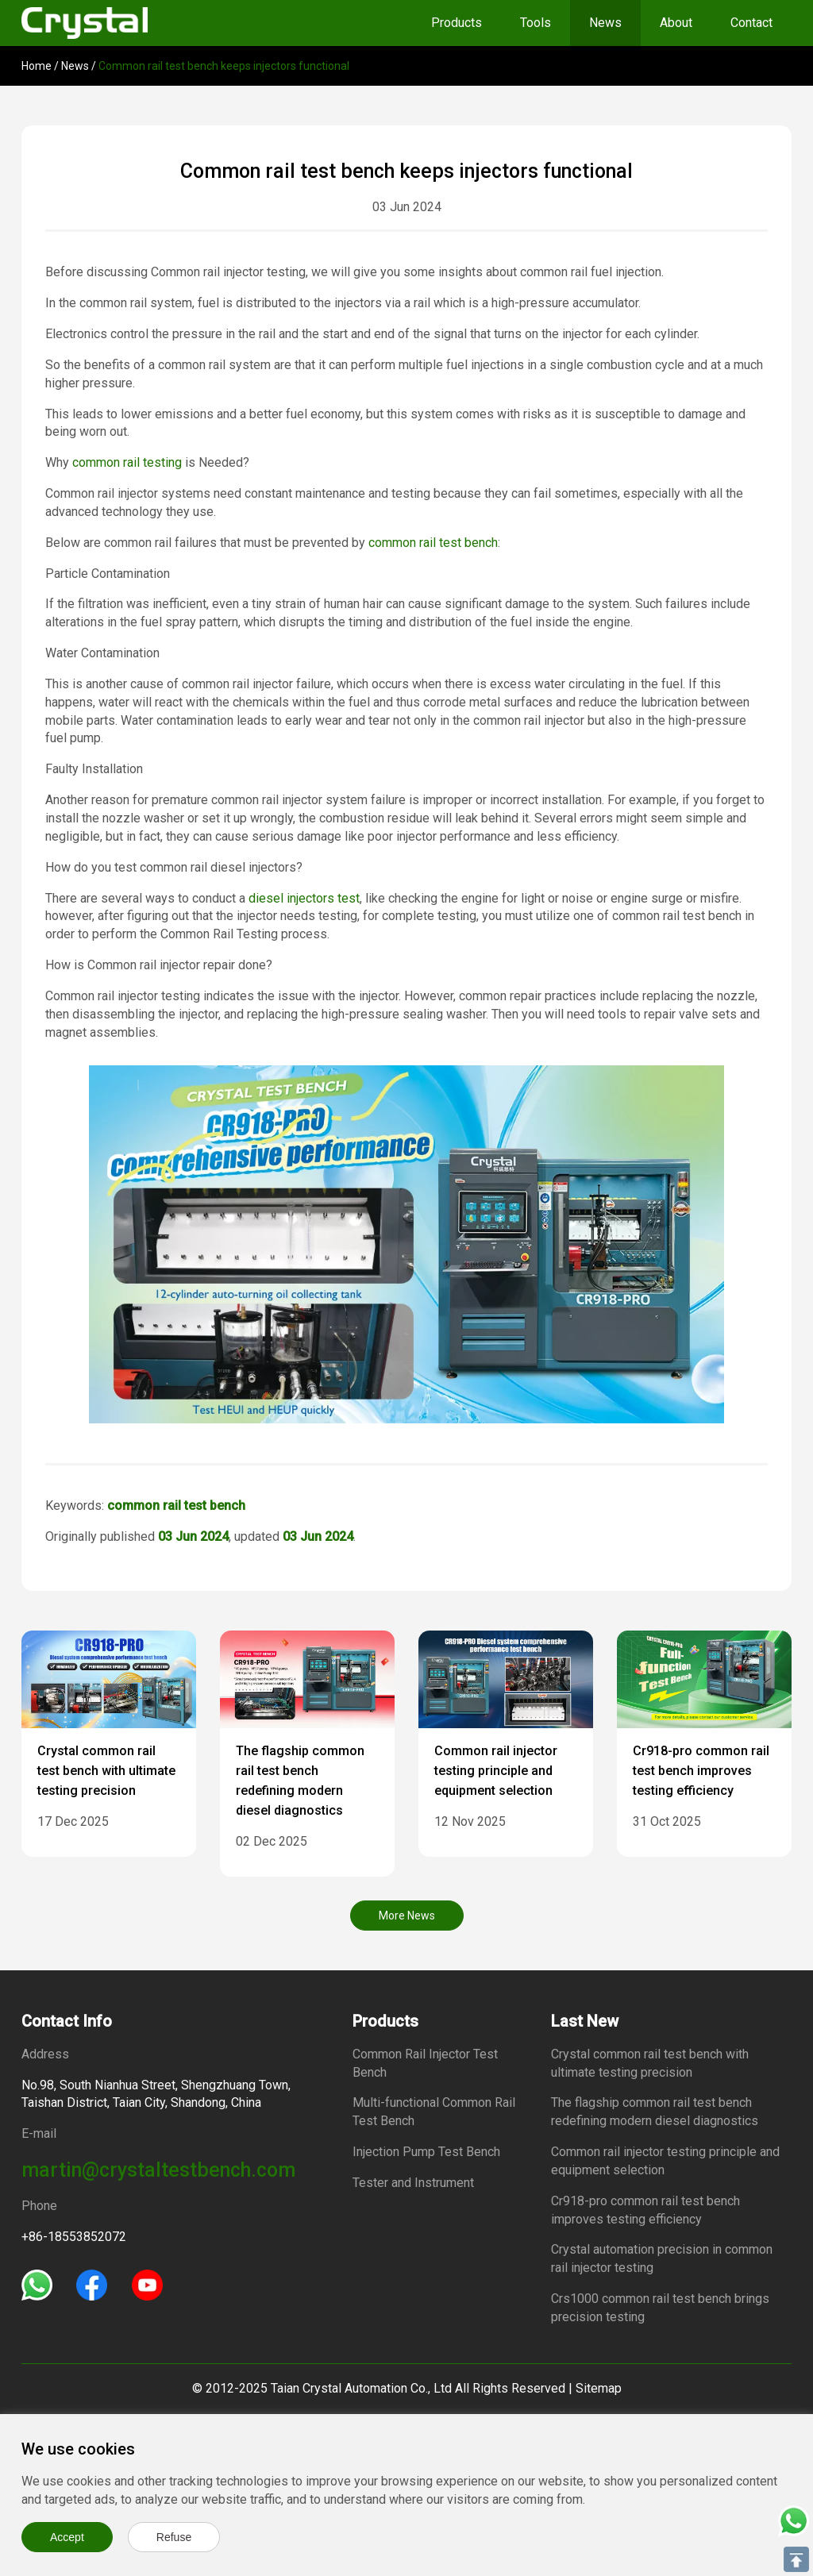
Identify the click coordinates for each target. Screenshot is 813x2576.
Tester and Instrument (413, 2182)
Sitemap (599, 2388)
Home (36, 66)
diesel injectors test (304, 898)
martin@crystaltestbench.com (158, 2169)
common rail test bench (433, 542)
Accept (67, 2537)
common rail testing (127, 462)
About (676, 22)
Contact (751, 22)
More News (407, 1915)
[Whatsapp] (36, 2284)
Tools (535, 22)
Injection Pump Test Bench (426, 2151)
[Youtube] (147, 2284)
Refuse (173, 2537)
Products (456, 22)
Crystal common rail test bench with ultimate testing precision (106, 1770)
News (605, 22)
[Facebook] (91, 2284)
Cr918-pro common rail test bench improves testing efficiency (701, 1770)
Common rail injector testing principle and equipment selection (495, 1770)
